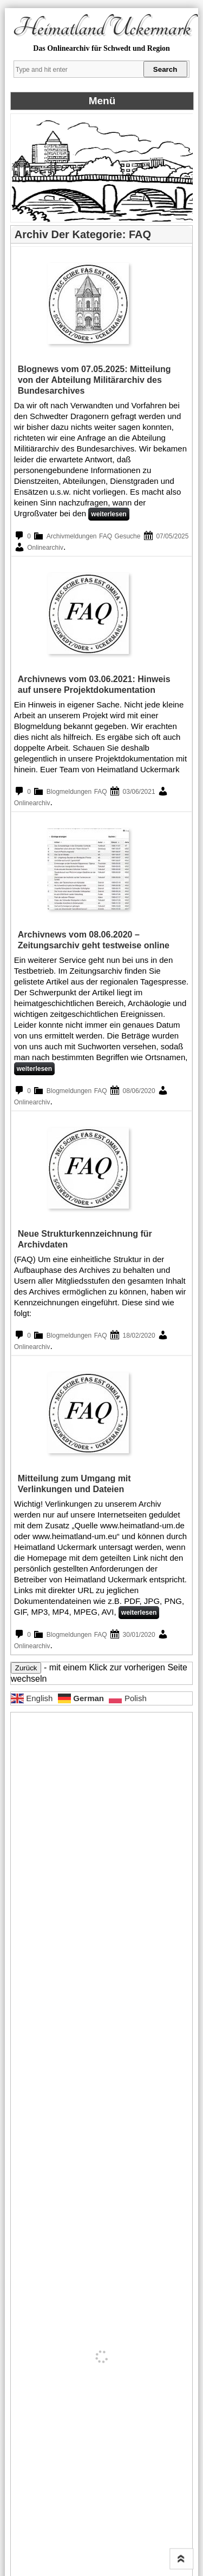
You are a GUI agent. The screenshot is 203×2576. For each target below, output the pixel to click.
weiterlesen (108, 514)
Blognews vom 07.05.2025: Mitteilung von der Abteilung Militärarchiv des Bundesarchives (94, 380)
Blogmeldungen (69, 791)
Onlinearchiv (45, 547)
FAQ (105, 536)
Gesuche (127, 536)
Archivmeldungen (72, 536)
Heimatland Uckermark (101, 28)
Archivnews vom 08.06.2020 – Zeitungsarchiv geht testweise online (93, 940)
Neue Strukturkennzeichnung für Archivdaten (85, 1239)
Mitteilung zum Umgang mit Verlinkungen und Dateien (74, 1484)
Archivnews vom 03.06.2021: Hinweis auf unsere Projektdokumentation (94, 684)
